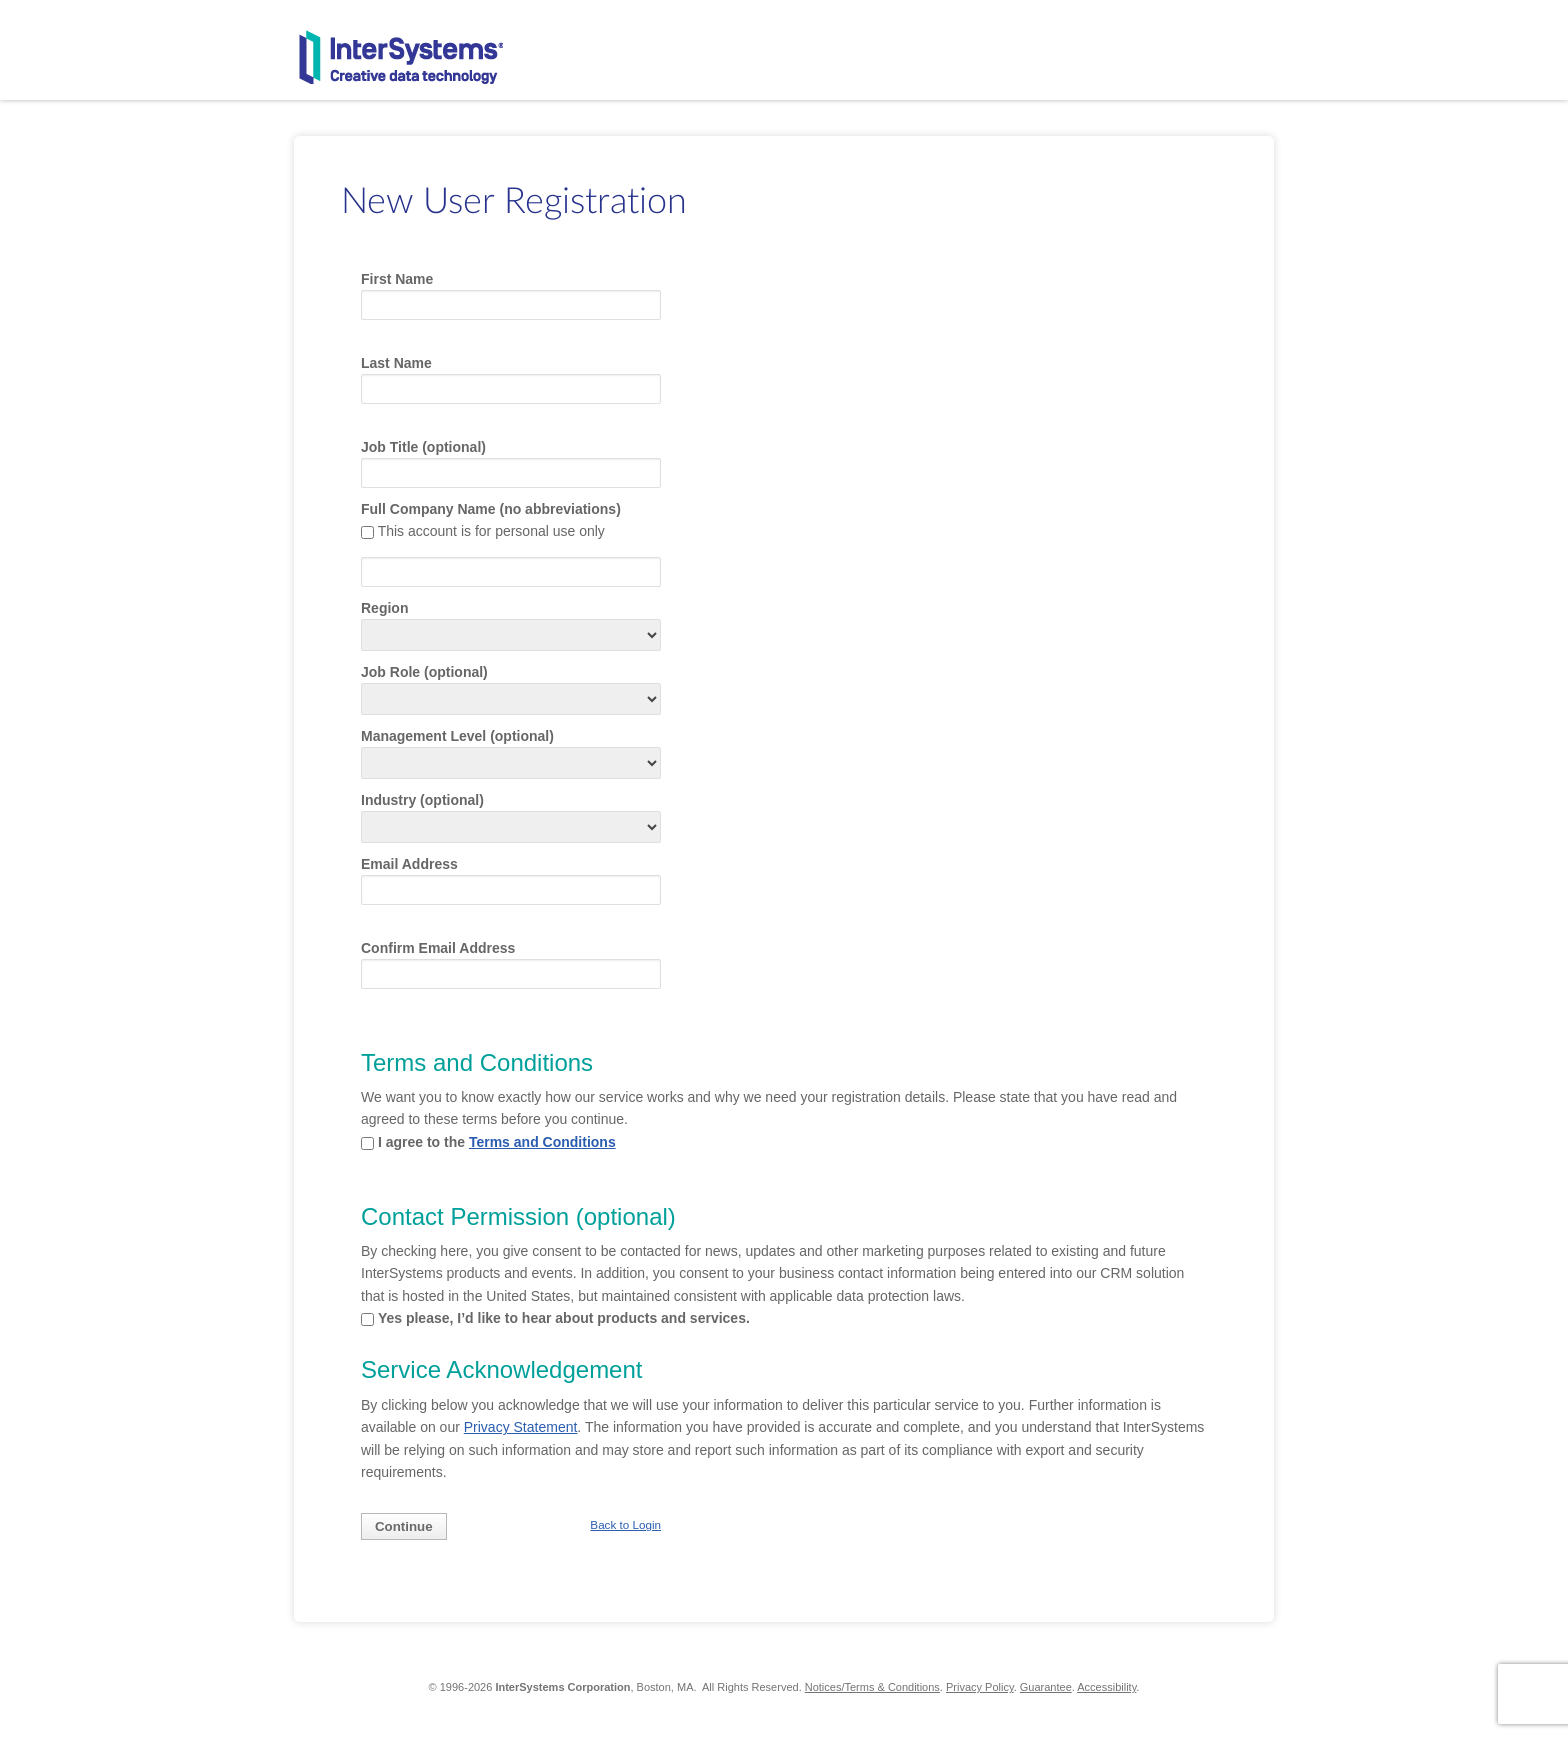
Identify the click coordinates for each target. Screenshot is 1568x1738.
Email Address (409, 864)
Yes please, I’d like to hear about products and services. (564, 1318)
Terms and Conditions (542, 1142)
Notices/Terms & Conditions (872, 1687)
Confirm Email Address (438, 948)
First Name (397, 279)
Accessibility (1106, 1687)
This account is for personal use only (491, 531)
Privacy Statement (521, 1427)
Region (384, 608)
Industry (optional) (422, 800)
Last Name (396, 363)
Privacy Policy (980, 1687)
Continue (404, 1526)
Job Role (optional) (424, 672)
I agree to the (497, 1142)
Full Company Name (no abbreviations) (491, 509)
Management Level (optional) (457, 736)
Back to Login (625, 1524)
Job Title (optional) (423, 447)
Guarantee (1046, 1687)
